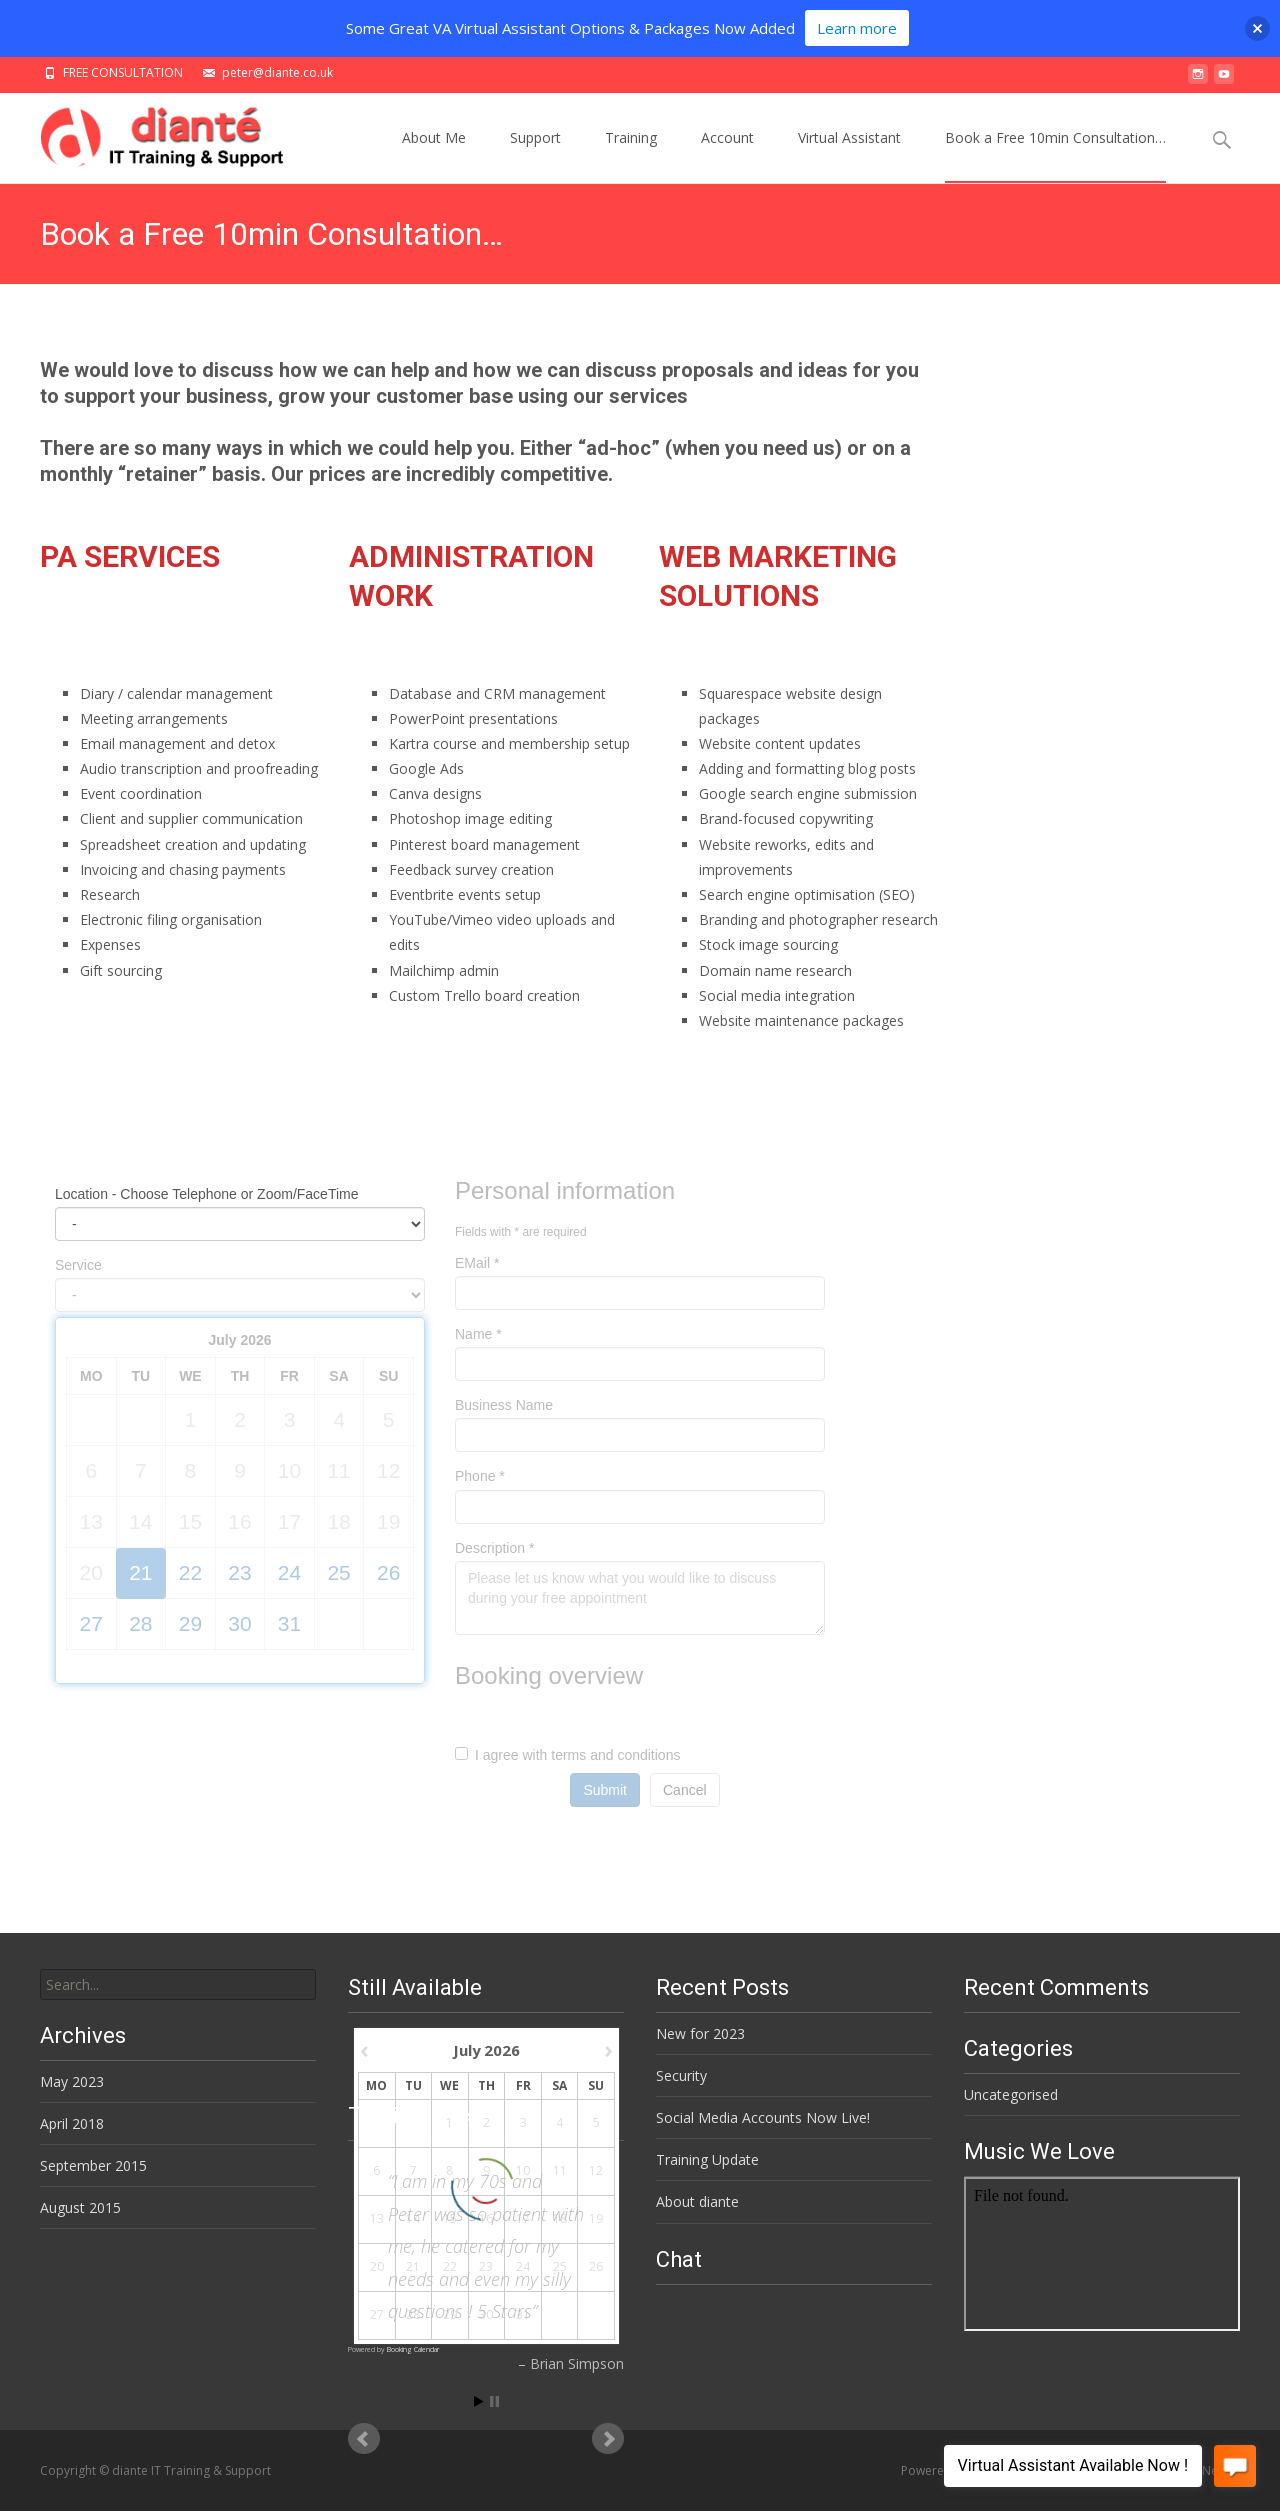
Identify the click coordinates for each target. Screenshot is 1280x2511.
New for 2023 (700, 2033)
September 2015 (93, 2165)
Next (608, 2439)
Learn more (857, 28)
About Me (434, 155)
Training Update (707, 2159)
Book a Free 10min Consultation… (1055, 155)
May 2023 (72, 2081)
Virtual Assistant (849, 155)
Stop (494, 2401)
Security (681, 2075)
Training (631, 155)
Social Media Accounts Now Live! (763, 2117)
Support (535, 155)
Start (479, 2401)
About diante (697, 2201)
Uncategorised (1011, 2094)
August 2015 (80, 2207)
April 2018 (72, 2123)
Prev (364, 2439)
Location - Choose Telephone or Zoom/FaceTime (207, 1194)
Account (727, 155)
